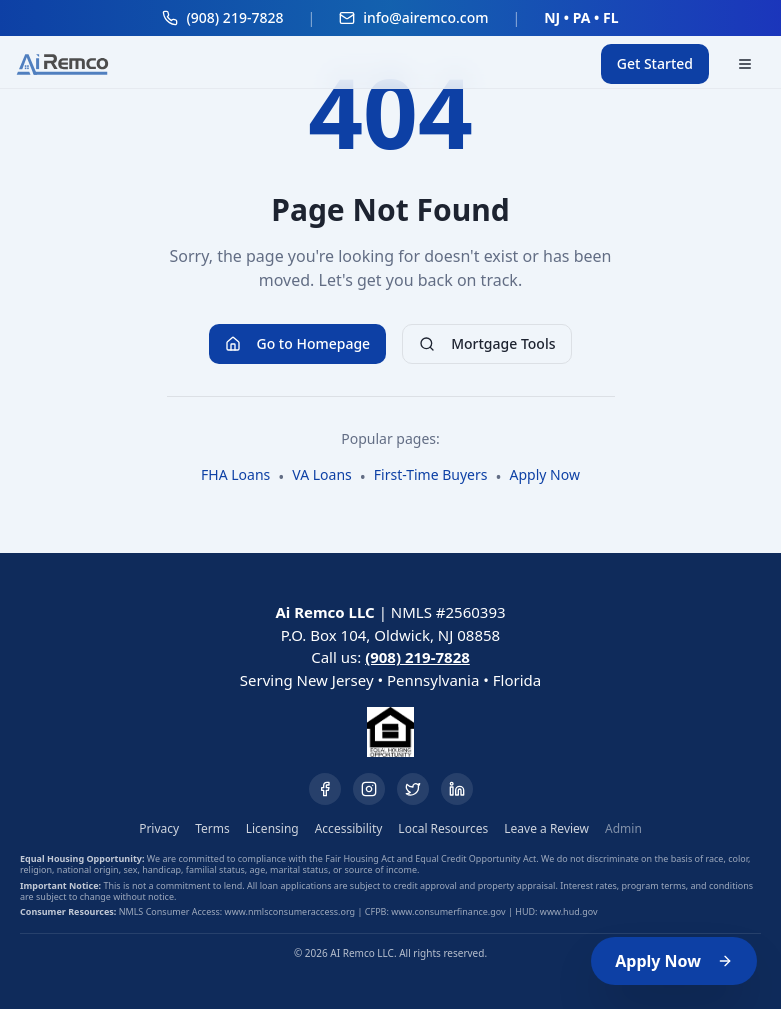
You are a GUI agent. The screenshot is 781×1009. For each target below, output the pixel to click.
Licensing (272, 829)
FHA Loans (235, 474)
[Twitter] (413, 789)
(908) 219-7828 (417, 657)
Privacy (159, 829)
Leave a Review (546, 829)
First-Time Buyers (431, 474)
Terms (212, 829)
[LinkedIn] (457, 789)
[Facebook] (325, 789)
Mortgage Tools (487, 343)
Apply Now (674, 961)
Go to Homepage (298, 343)
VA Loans (321, 474)
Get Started (655, 63)
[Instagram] (369, 789)
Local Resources (443, 829)
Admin (623, 829)
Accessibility (349, 829)
